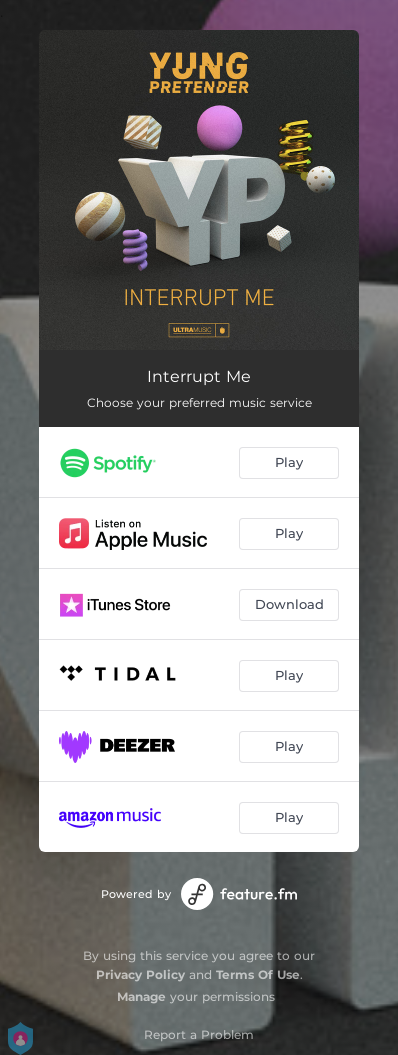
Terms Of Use (258, 974)
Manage (141, 996)
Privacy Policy (140, 974)
